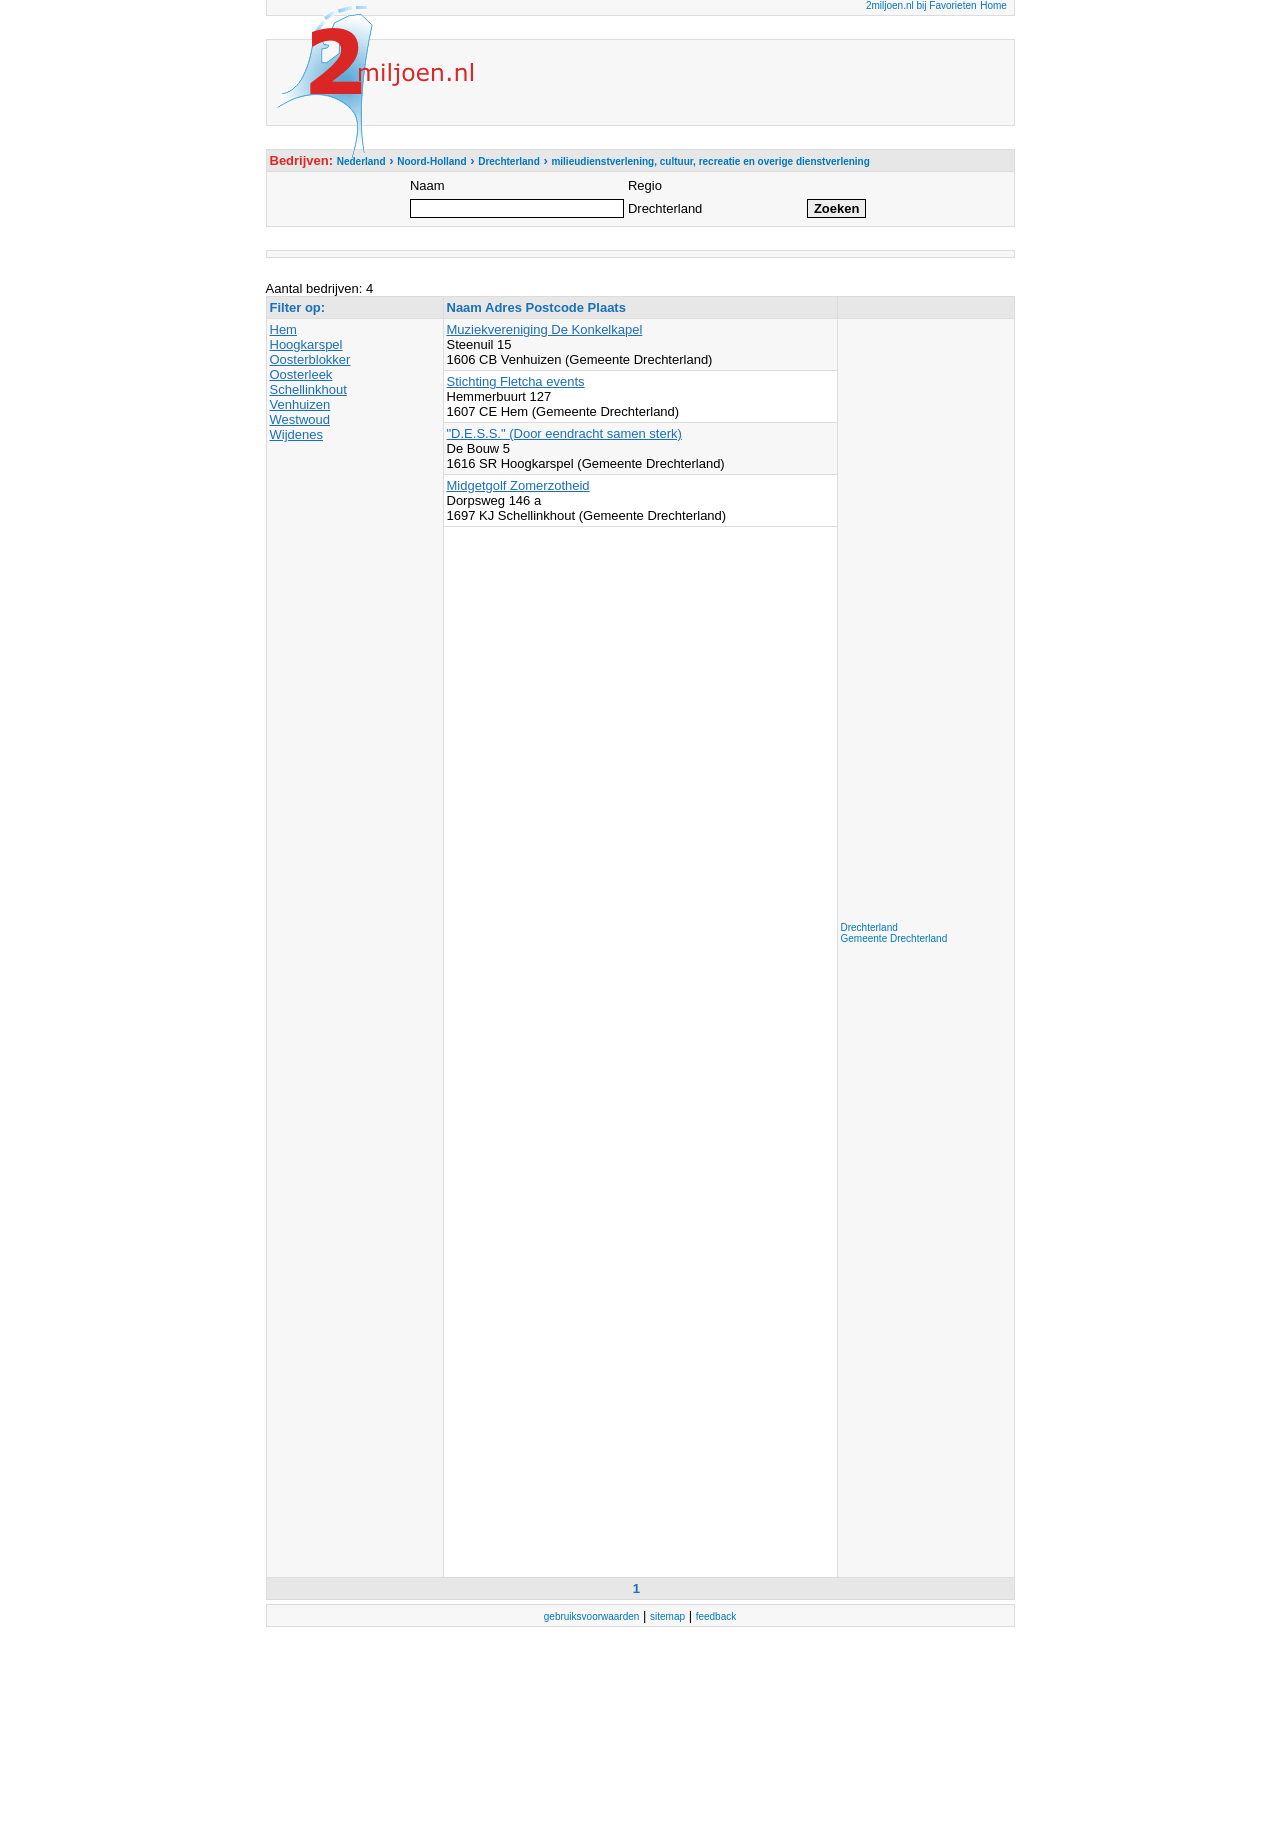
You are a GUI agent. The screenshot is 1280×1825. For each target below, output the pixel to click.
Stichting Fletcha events (516, 381)
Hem (283, 329)
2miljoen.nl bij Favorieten (921, 5)
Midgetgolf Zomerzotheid (518, 485)
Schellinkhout (308, 389)
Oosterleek (301, 374)
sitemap (667, 1616)
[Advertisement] (921, 622)
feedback (716, 1616)
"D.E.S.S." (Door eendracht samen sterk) (564, 433)
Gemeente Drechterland (894, 938)
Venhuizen (300, 404)
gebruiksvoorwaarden (592, 1616)
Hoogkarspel (306, 344)
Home (993, 5)
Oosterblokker (310, 359)
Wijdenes (296, 434)
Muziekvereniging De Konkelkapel (545, 329)
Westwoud (300, 419)
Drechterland (869, 927)
